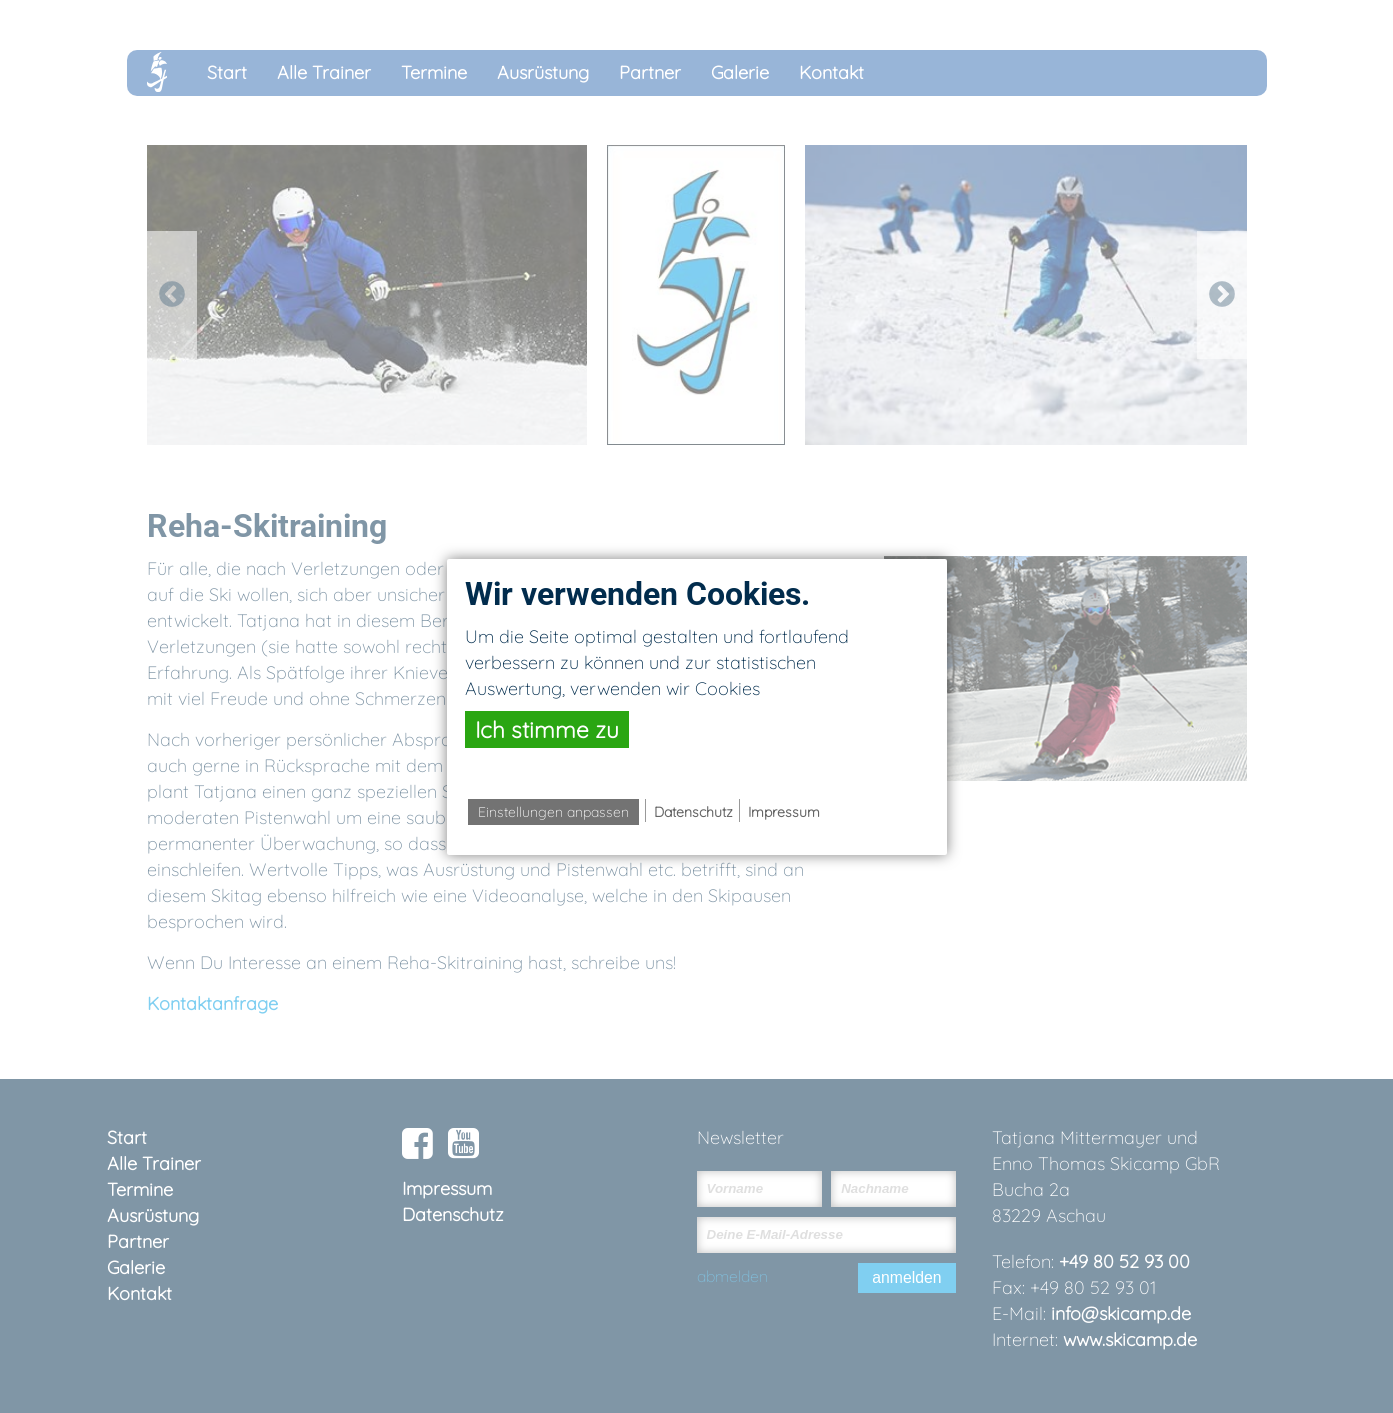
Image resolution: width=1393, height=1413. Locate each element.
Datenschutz (693, 812)
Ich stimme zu (547, 729)
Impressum (784, 812)
